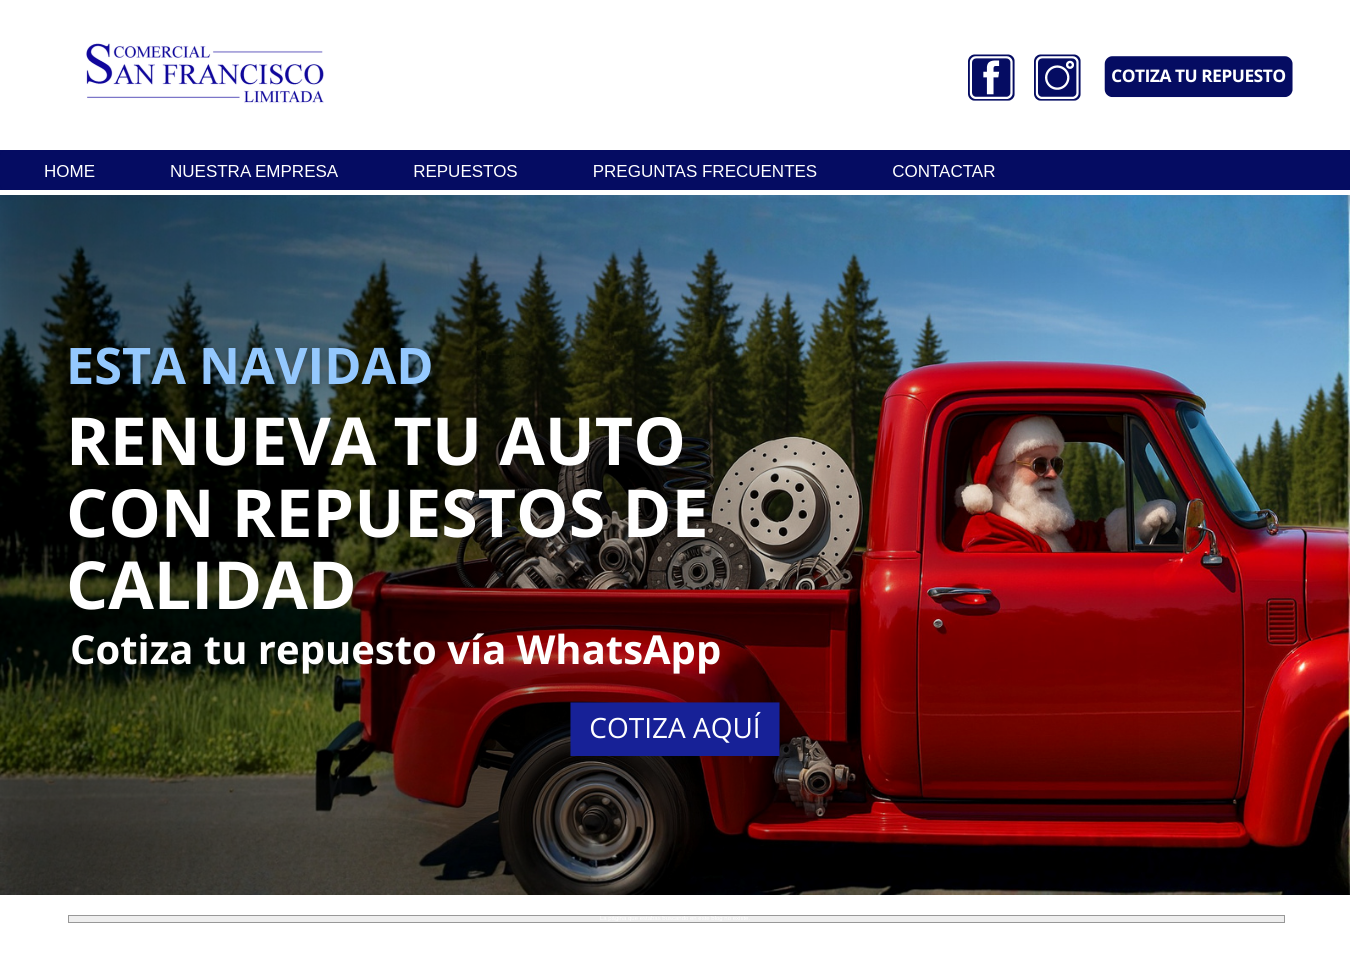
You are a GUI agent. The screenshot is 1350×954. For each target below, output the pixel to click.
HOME (69, 171)
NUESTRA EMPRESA (254, 171)
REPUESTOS (465, 171)
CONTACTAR (943, 171)
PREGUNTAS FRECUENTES (705, 171)
